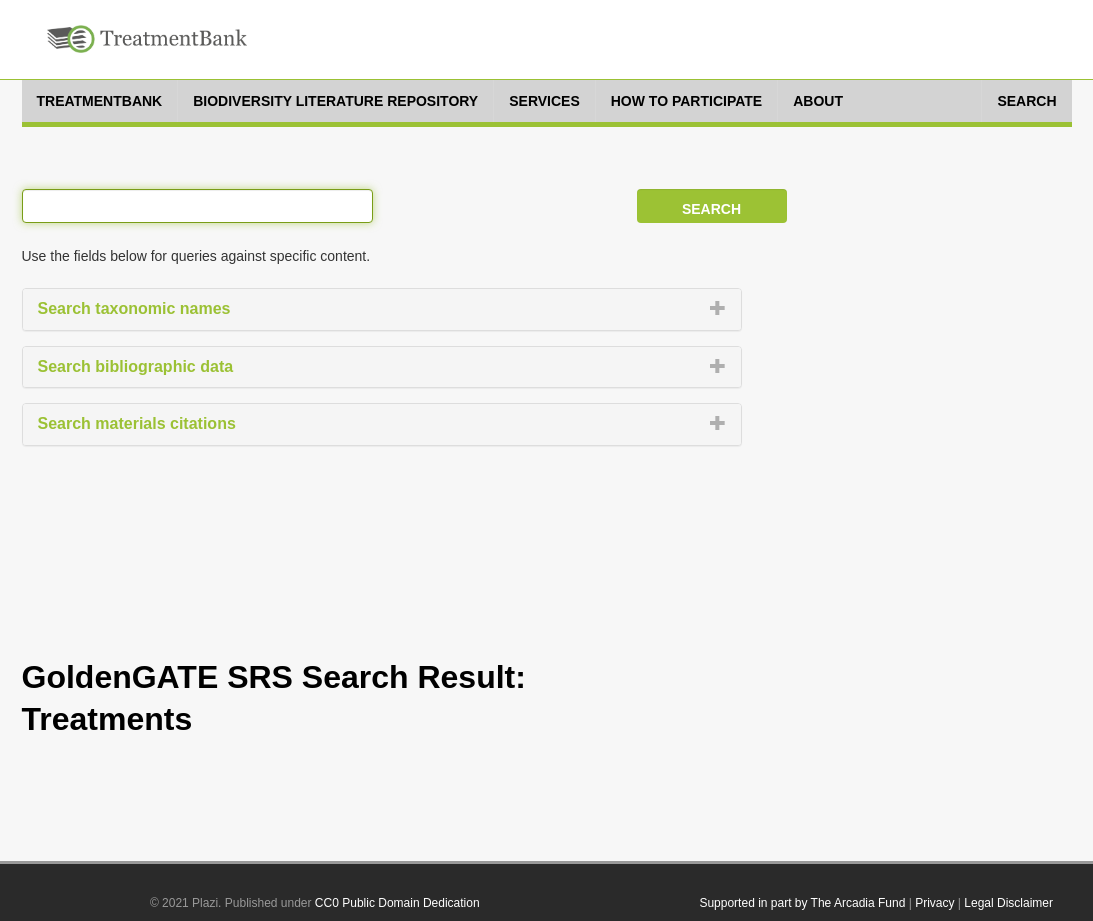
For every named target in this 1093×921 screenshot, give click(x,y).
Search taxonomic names (134, 308)
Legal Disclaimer (1008, 903)
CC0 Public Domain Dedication (397, 903)
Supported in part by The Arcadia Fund (802, 903)
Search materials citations (137, 423)
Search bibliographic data (136, 366)
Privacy (934, 903)
